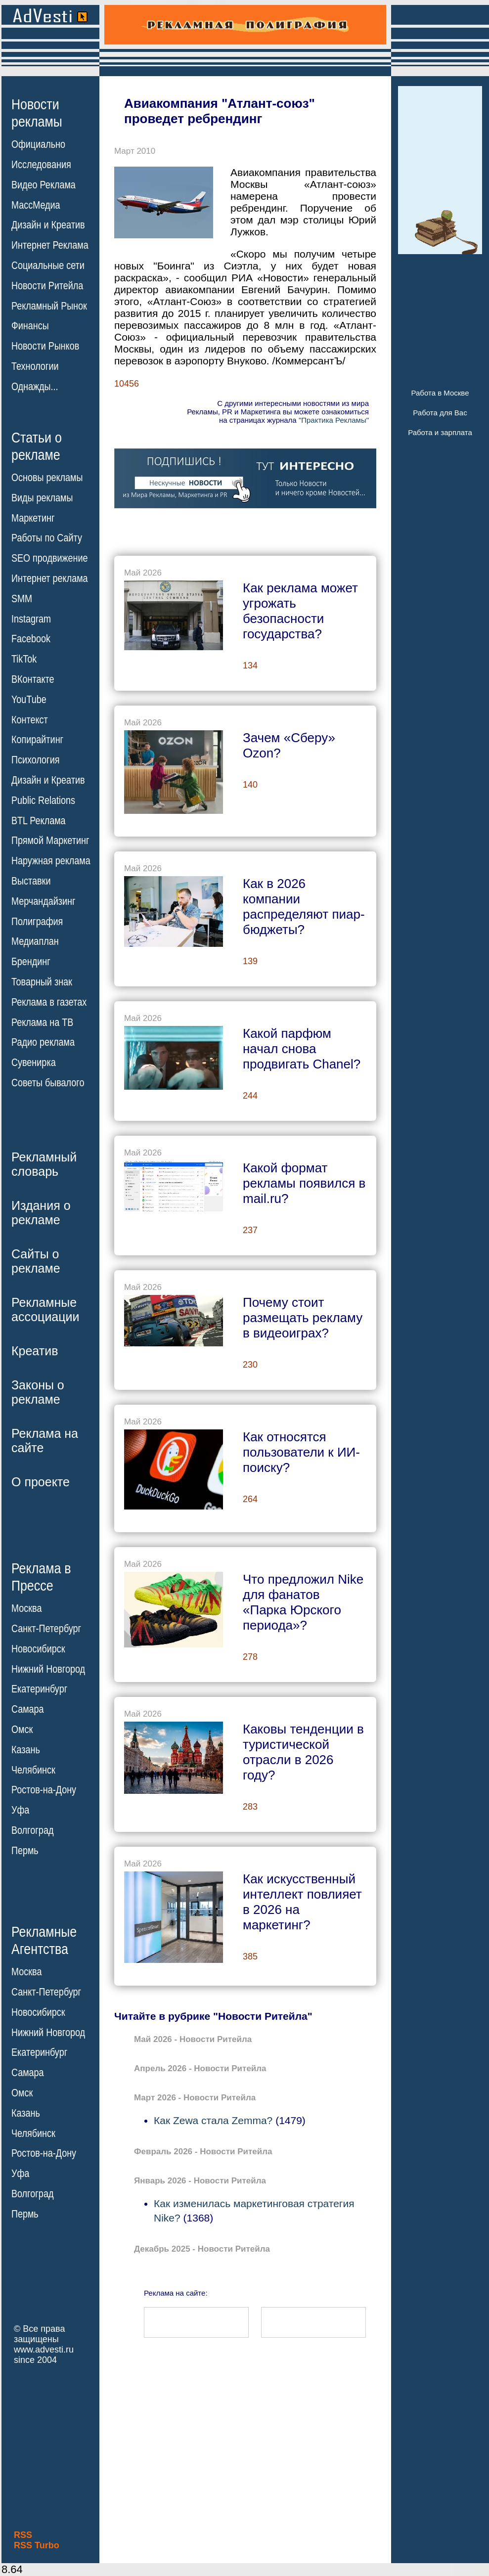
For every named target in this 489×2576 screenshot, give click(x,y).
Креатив (34, 1351)
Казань (25, 1750)
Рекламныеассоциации (45, 1309)
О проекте (40, 1482)
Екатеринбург (39, 1689)
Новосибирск (38, 1649)
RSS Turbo (36, 2545)
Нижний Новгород (48, 1669)
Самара (27, 1709)
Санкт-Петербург (46, 1629)
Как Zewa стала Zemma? (213, 2120)
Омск (22, 1729)
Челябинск (33, 1770)
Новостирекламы (36, 113)
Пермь (25, 1851)
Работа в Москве (440, 393)
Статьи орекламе (36, 445)
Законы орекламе (37, 1392)
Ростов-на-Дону (43, 1790)
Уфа (20, 1810)
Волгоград (32, 1830)
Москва (26, 1608)
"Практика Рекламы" (334, 420)
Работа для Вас (440, 412)
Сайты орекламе (35, 1261)
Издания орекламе (41, 1213)
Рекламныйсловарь (44, 1164)
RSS (23, 2535)
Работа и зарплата (440, 432)
